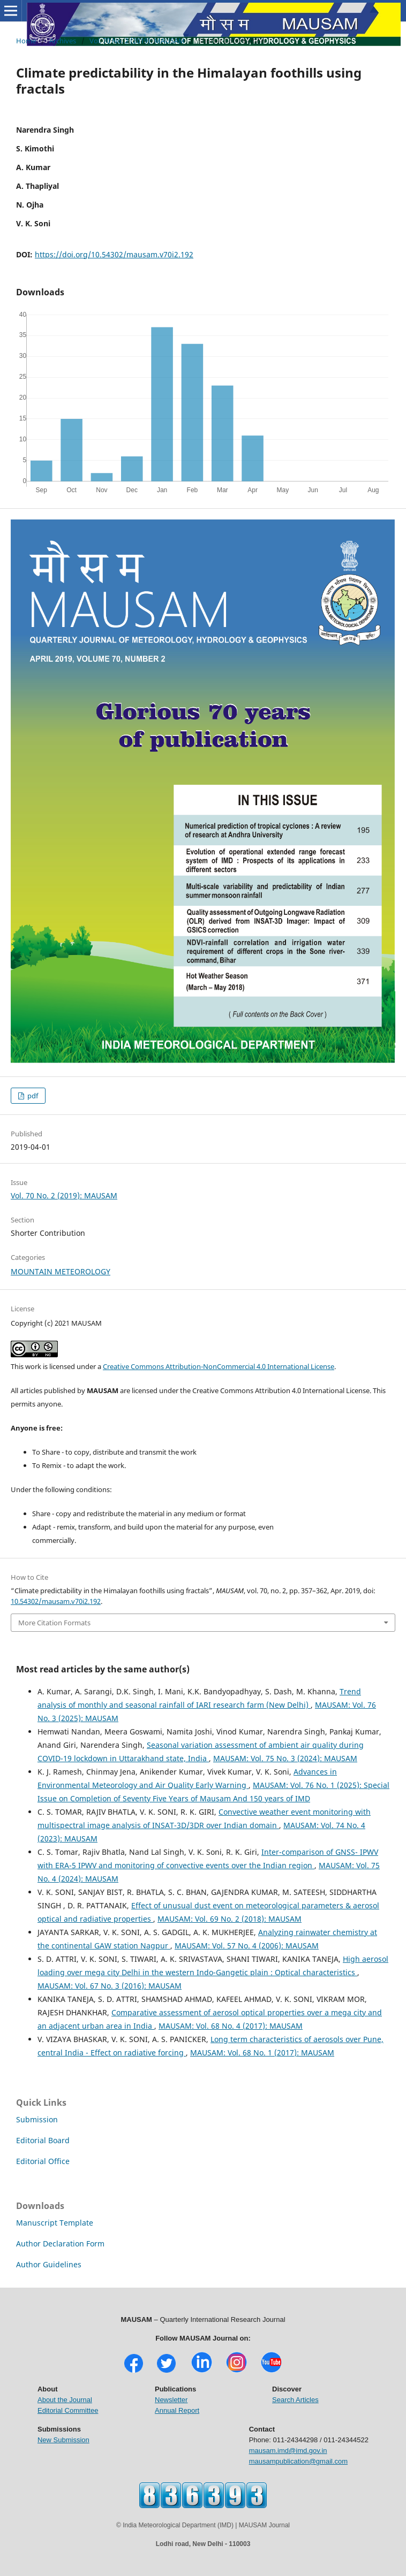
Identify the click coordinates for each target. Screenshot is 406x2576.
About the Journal (64, 2400)
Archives (62, 40)
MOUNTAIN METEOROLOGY (60, 1271)
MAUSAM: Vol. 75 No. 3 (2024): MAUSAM (285, 1758)
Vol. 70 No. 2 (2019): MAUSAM (137, 40)
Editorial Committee (67, 2410)
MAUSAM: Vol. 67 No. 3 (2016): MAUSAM (109, 1986)
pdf (32, 1095)
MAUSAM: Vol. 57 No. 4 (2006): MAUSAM (247, 1945)
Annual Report (177, 2410)
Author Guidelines (48, 2264)
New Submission (63, 2440)
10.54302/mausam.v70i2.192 (56, 1601)
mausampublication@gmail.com (298, 2461)
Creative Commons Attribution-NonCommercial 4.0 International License (218, 1366)
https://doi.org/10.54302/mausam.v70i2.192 (114, 254)
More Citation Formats (54, 1622)
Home (26, 40)
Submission (37, 2119)
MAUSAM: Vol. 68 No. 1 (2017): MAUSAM (262, 2052)
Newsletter (171, 2400)
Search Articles (295, 2400)
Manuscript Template (54, 2223)
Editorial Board (43, 2140)
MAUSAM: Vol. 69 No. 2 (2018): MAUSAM (229, 1919)
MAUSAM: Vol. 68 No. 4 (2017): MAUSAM (231, 2026)
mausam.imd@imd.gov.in (288, 2451)
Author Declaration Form (60, 2243)
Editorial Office (43, 2161)
